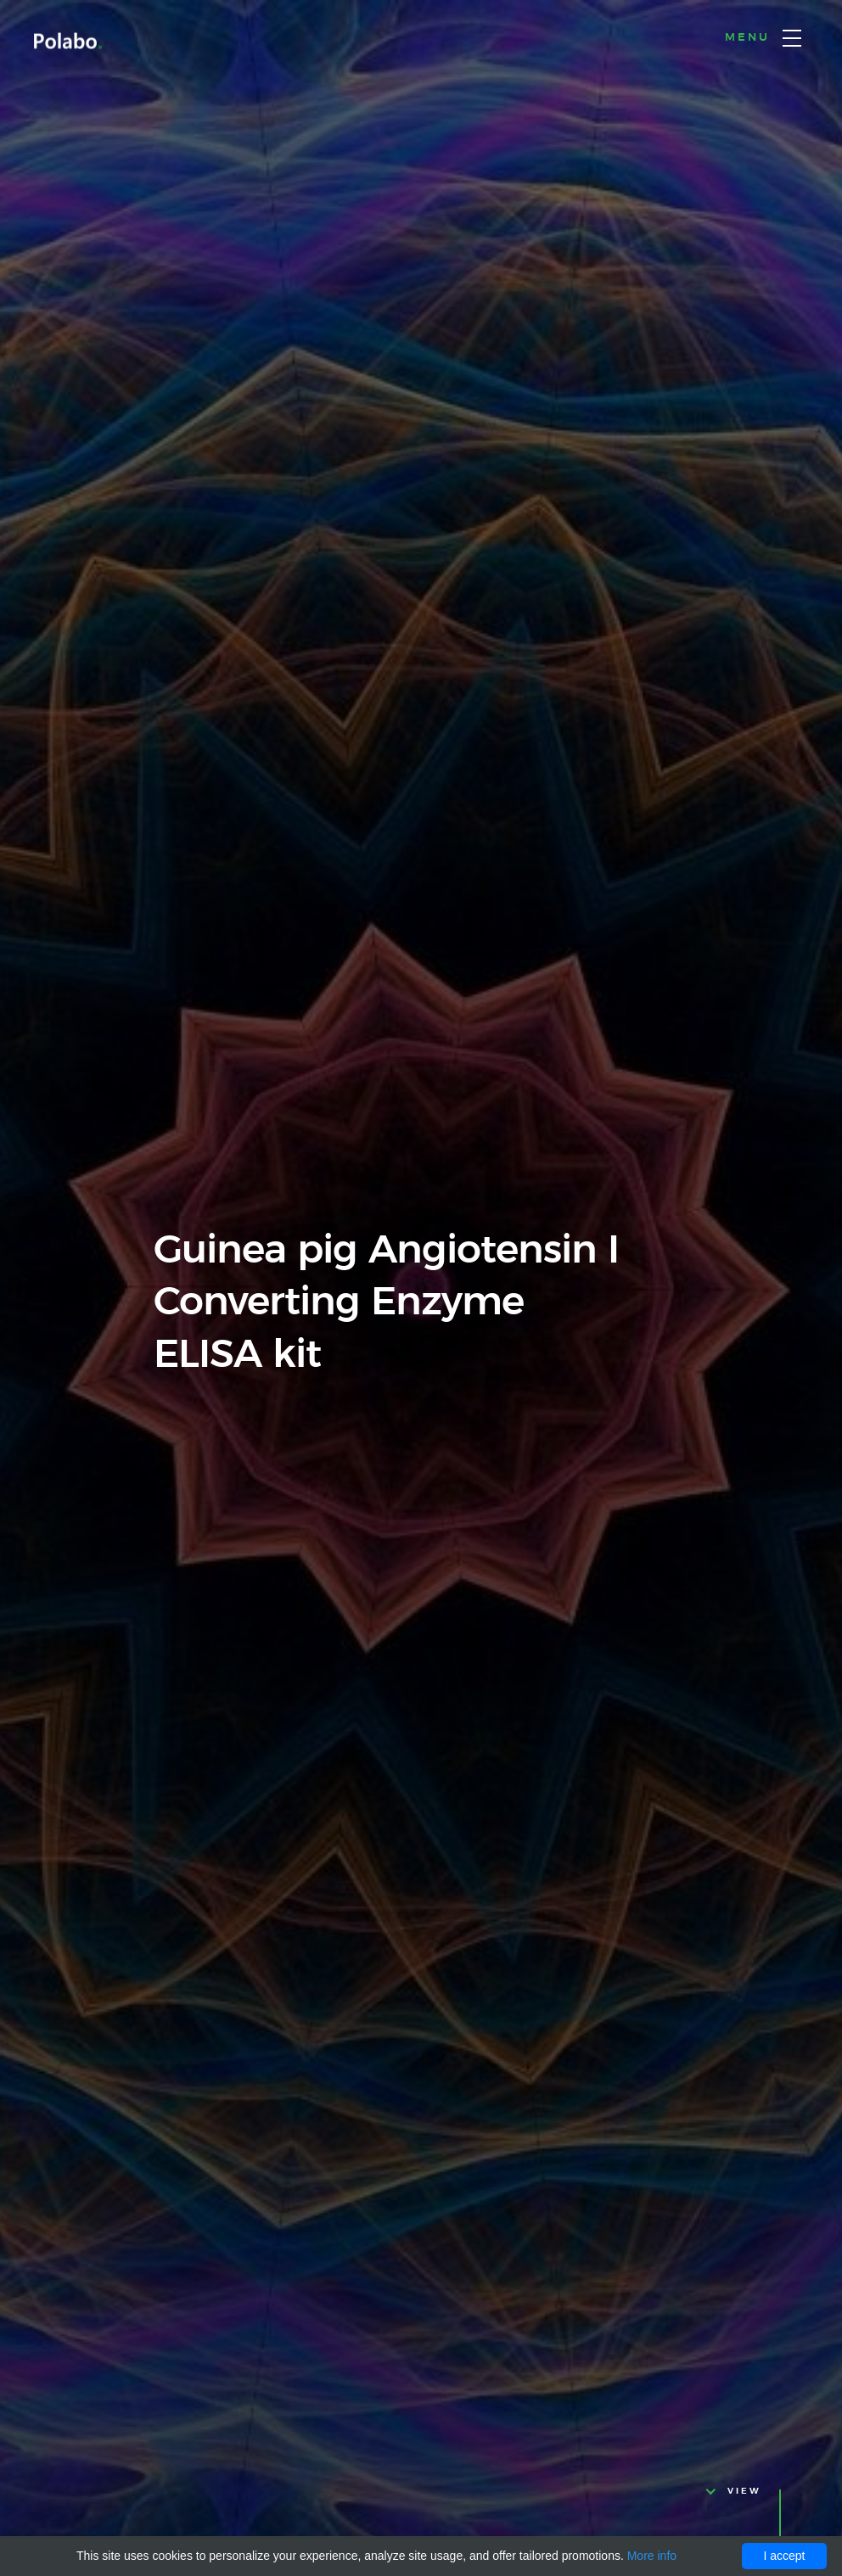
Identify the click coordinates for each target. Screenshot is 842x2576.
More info (651, 2555)
